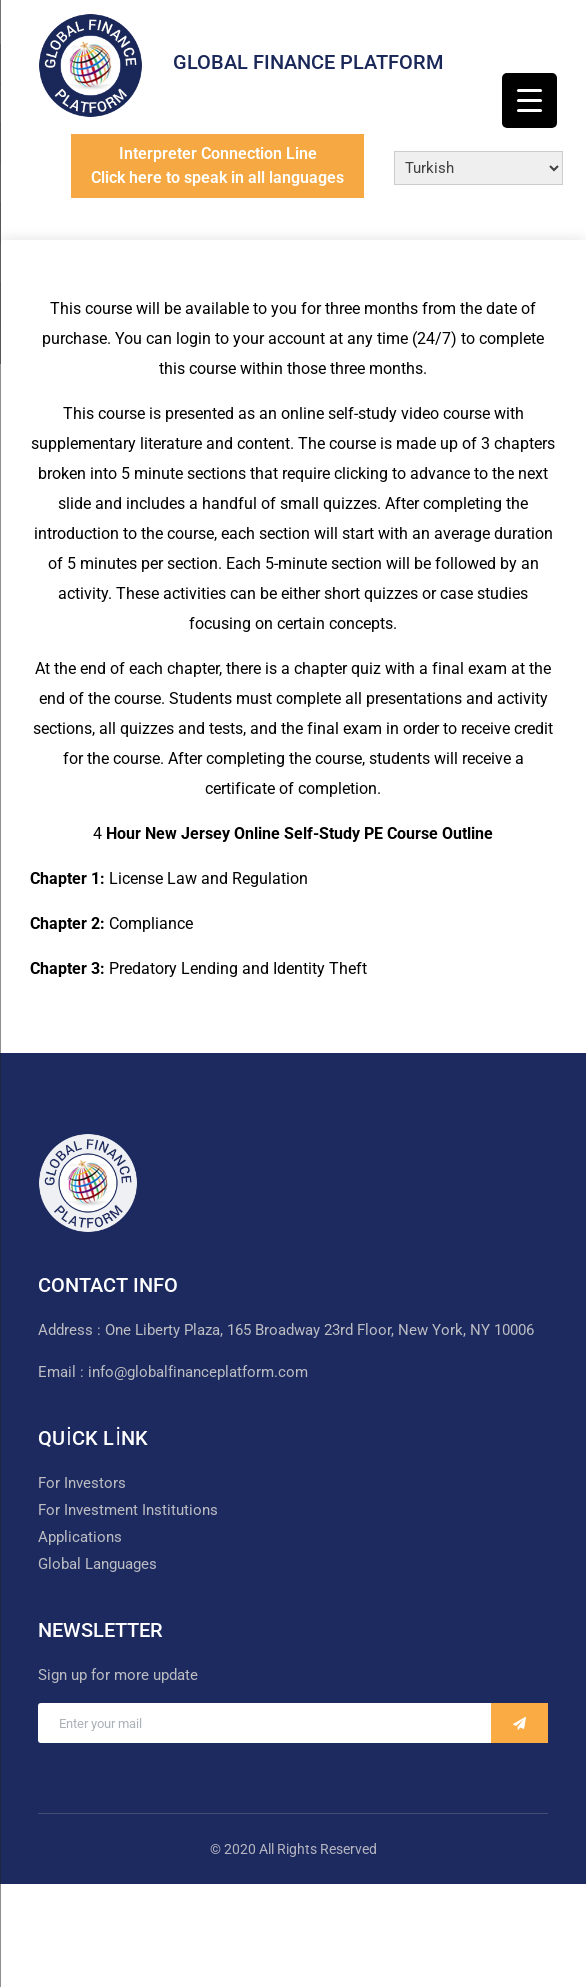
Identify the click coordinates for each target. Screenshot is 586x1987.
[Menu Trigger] (529, 100)
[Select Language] (478, 168)
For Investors (82, 1483)
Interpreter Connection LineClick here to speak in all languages (217, 165)
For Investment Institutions (128, 1510)
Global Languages (97, 1564)
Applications (80, 1537)
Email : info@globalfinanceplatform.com (173, 1372)
